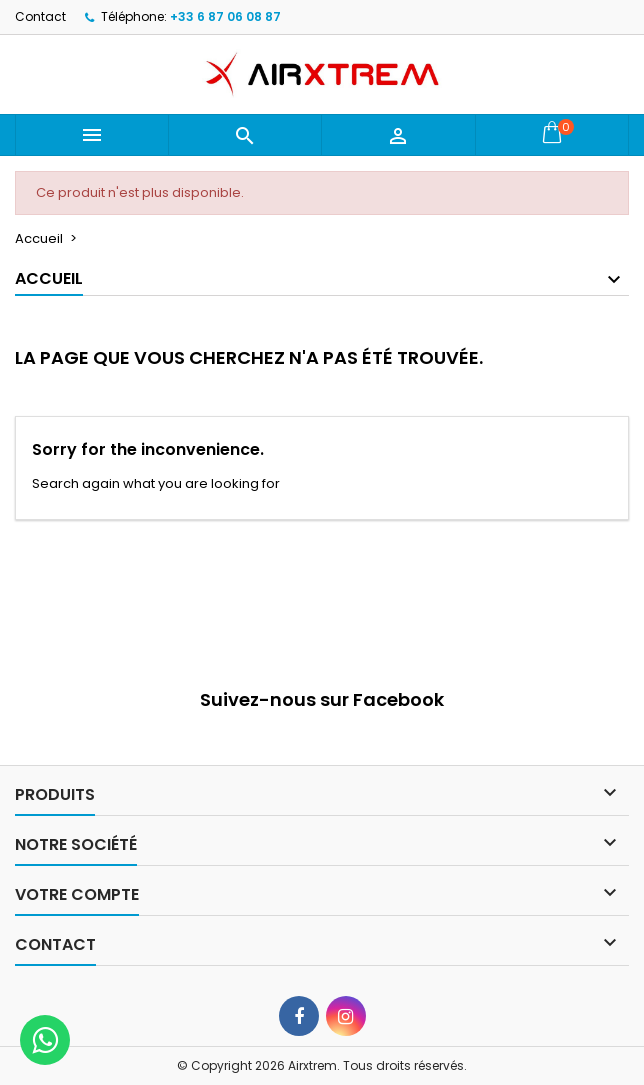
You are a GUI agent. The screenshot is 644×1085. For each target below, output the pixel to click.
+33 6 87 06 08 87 (225, 16)
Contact (40, 16)
